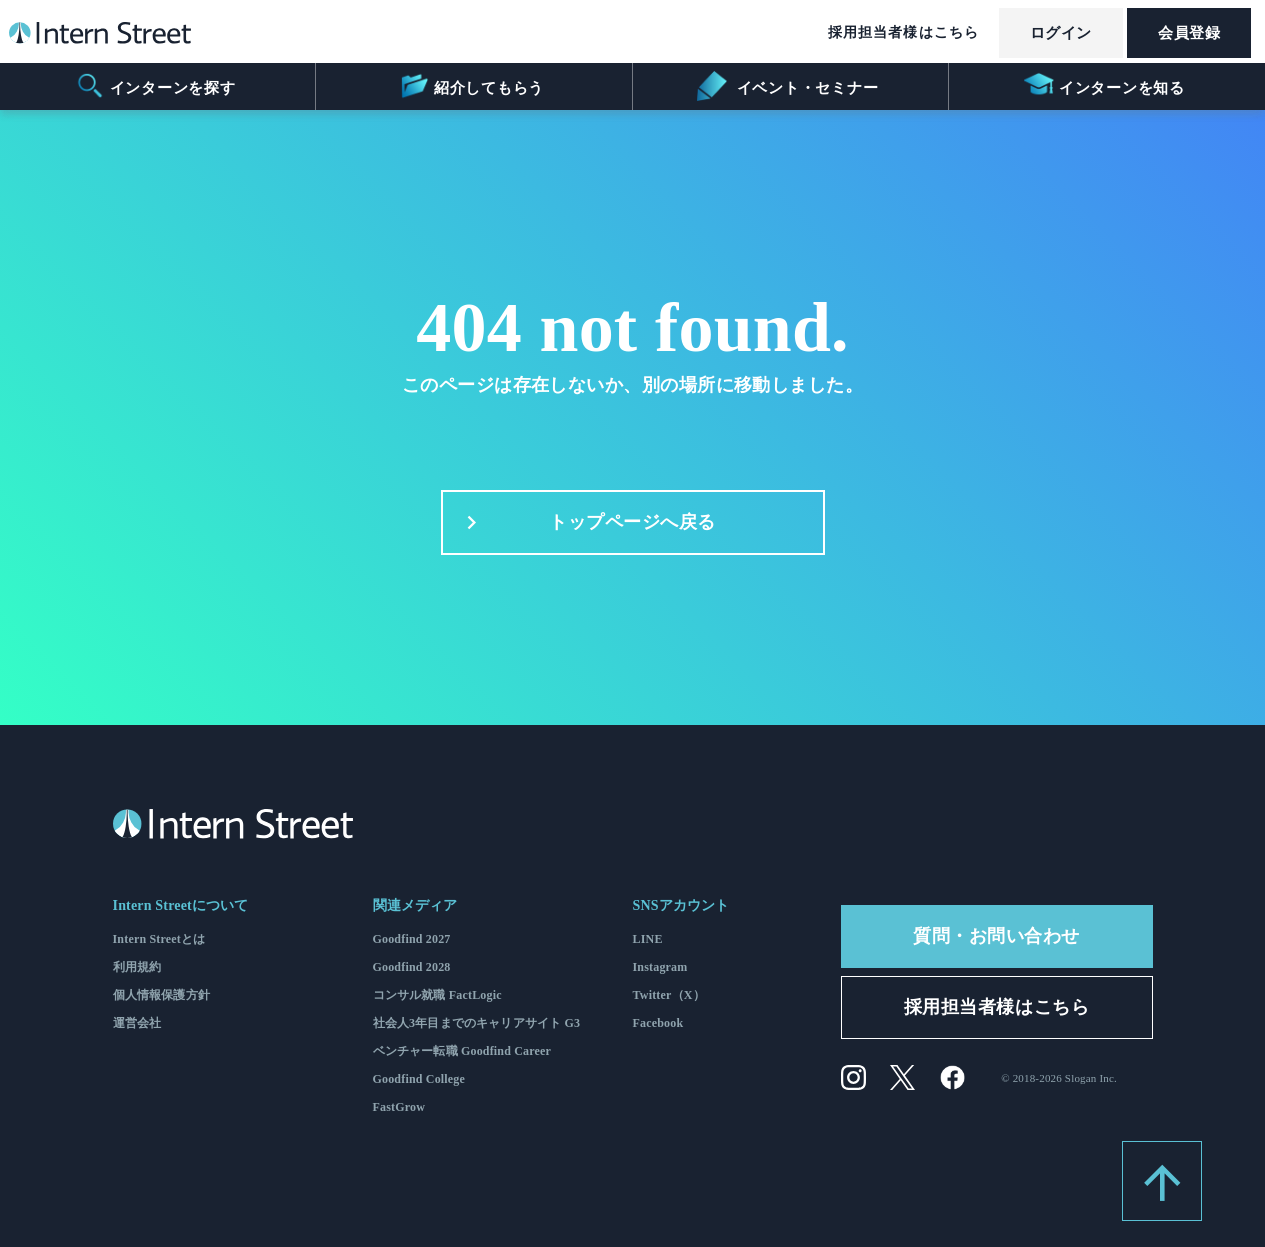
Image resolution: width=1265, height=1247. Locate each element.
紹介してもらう (471, 86)
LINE (648, 939)
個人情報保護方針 (161, 995)
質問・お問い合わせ (996, 936)
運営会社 (137, 1023)
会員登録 (1189, 33)
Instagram (660, 967)
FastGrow (399, 1107)
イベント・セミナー (787, 86)
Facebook (658, 1023)
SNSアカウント (681, 905)
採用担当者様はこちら (903, 32)
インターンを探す (155, 86)
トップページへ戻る (585, 523)
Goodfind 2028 (412, 967)
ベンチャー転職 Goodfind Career (462, 1051)
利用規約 (137, 967)
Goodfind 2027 (412, 939)
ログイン (1061, 33)
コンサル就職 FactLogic (437, 995)
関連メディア (415, 905)
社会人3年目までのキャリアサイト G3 (477, 1023)
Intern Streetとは (159, 939)
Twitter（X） (669, 995)
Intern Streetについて (181, 905)
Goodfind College (419, 1079)
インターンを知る (1104, 86)
